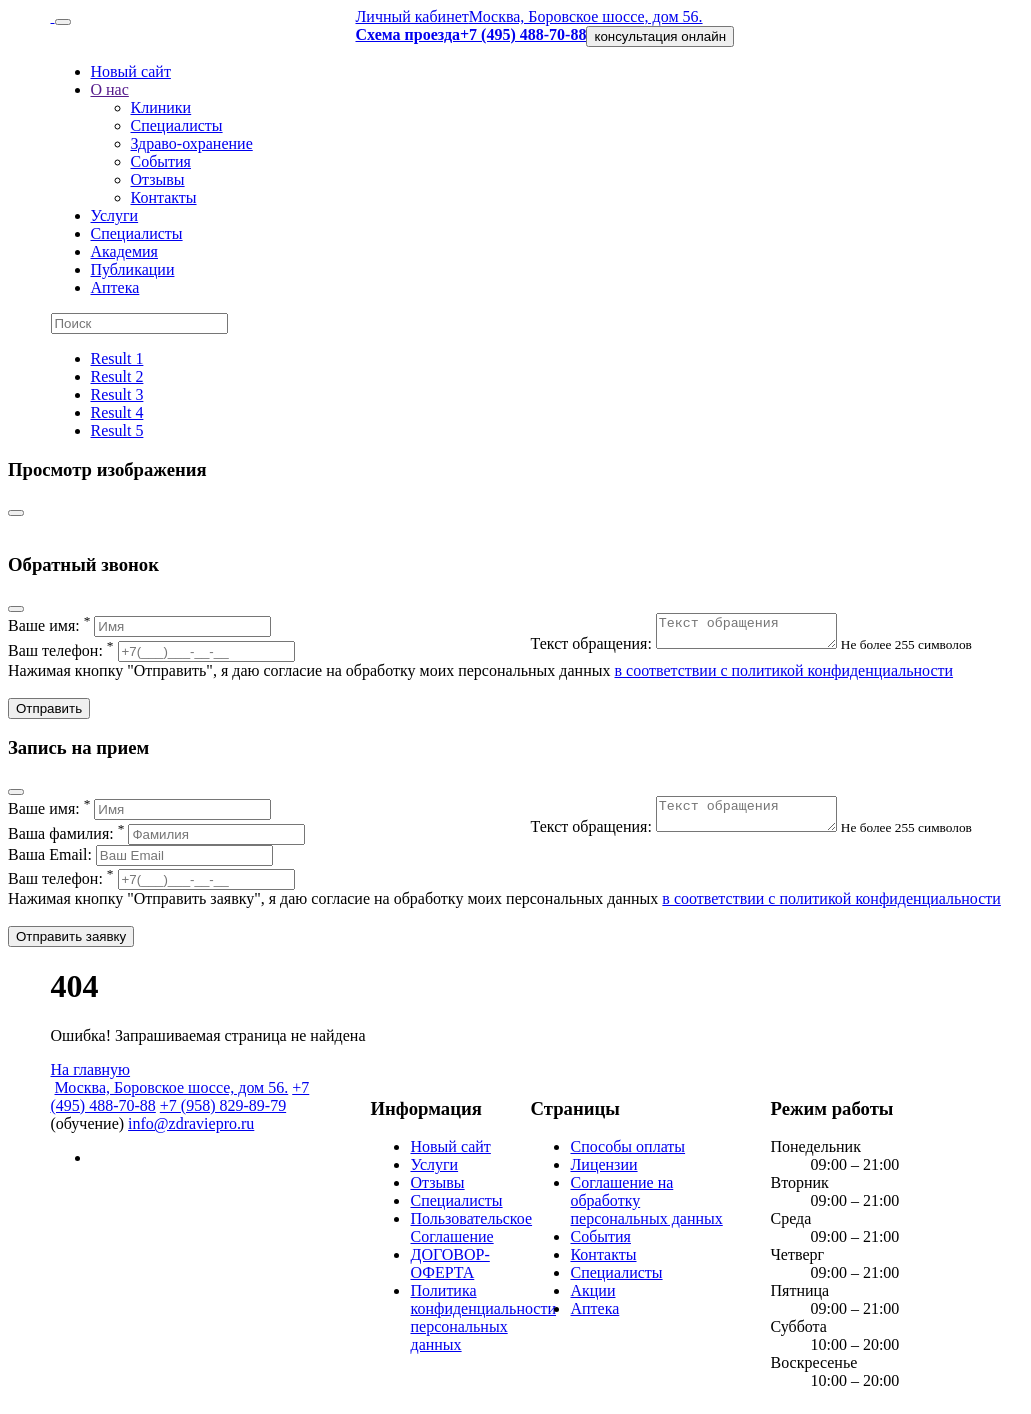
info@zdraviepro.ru (191, 1123)
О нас (110, 89)
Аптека (115, 287)
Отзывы (158, 179)
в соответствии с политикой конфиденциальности (783, 670)
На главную (91, 1069)
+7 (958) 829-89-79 (223, 1105)
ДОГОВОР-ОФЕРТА (449, 1263)
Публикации (133, 269)
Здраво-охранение (192, 143)
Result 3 (117, 394)
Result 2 (117, 376)
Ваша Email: (140, 854)
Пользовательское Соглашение (471, 1227)
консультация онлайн (660, 36)
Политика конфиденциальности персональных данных (483, 1317)
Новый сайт (131, 71)
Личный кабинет (411, 16)
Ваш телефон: (151, 650)
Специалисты (177, 125)
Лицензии (603, 1164)
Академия (124, 251)
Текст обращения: (696, 649)
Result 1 (117, 358)
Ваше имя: (139, 625)
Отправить (49, 708)
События (161, 161)
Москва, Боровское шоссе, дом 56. (586, 16)
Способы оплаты (627, 1146)
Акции (592, 1290)
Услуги (115, 215)
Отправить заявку (71, 936)
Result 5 (117, 430)
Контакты (164, 197)
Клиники (161, 107)
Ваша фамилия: (156, 833)
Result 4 (117, 412)
